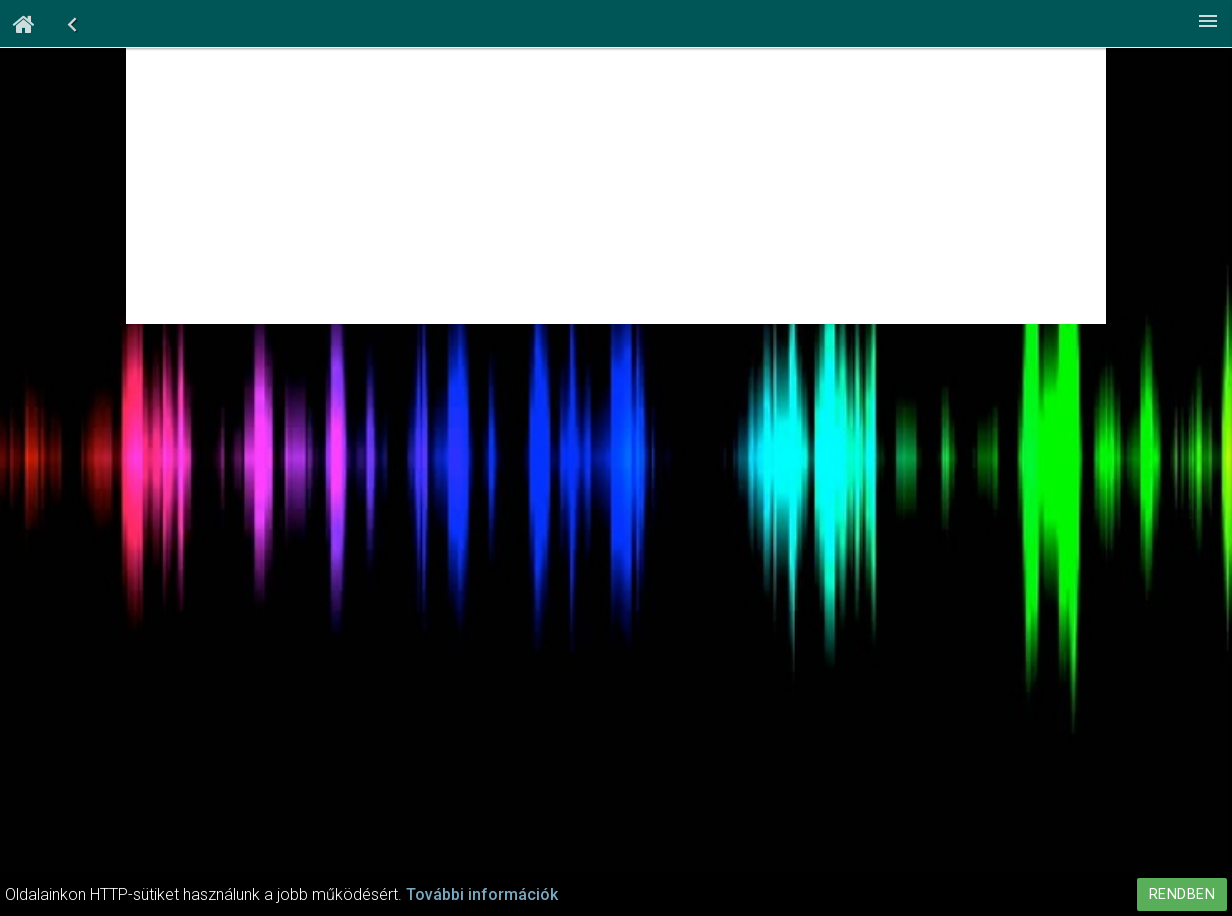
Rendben (1182, 894)
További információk (482, 894)
